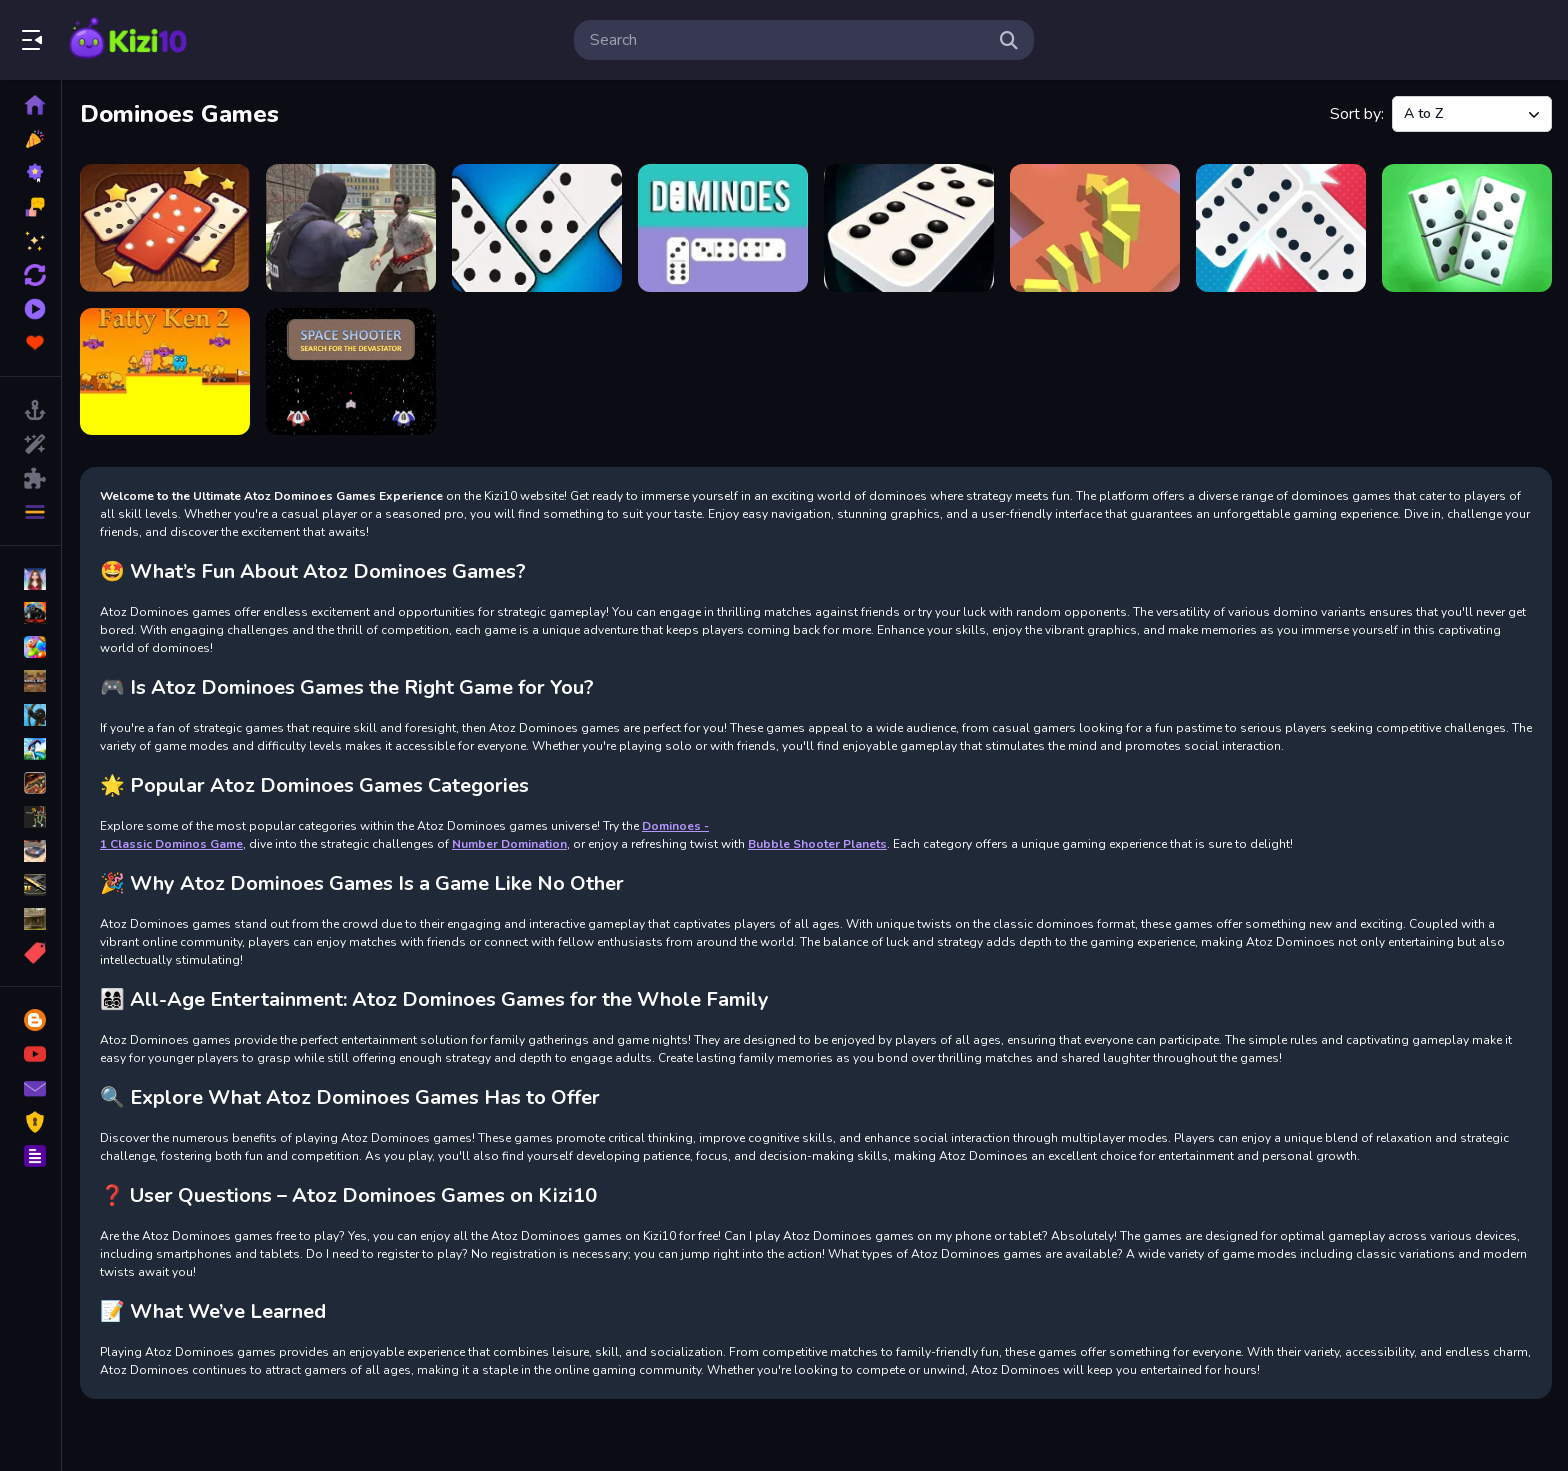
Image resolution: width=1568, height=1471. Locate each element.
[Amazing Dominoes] (165, 228)
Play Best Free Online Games (128, 40)
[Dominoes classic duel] (1467, 228)
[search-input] (788, 40)
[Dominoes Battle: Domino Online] (1281, 228)
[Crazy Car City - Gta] (351, 228)
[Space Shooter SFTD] (351, 372)
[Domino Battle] (537, 228)
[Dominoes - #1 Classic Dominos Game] (909, 228)
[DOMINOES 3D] (1095, 228)
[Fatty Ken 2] (165, 372)
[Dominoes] (723, 228)
